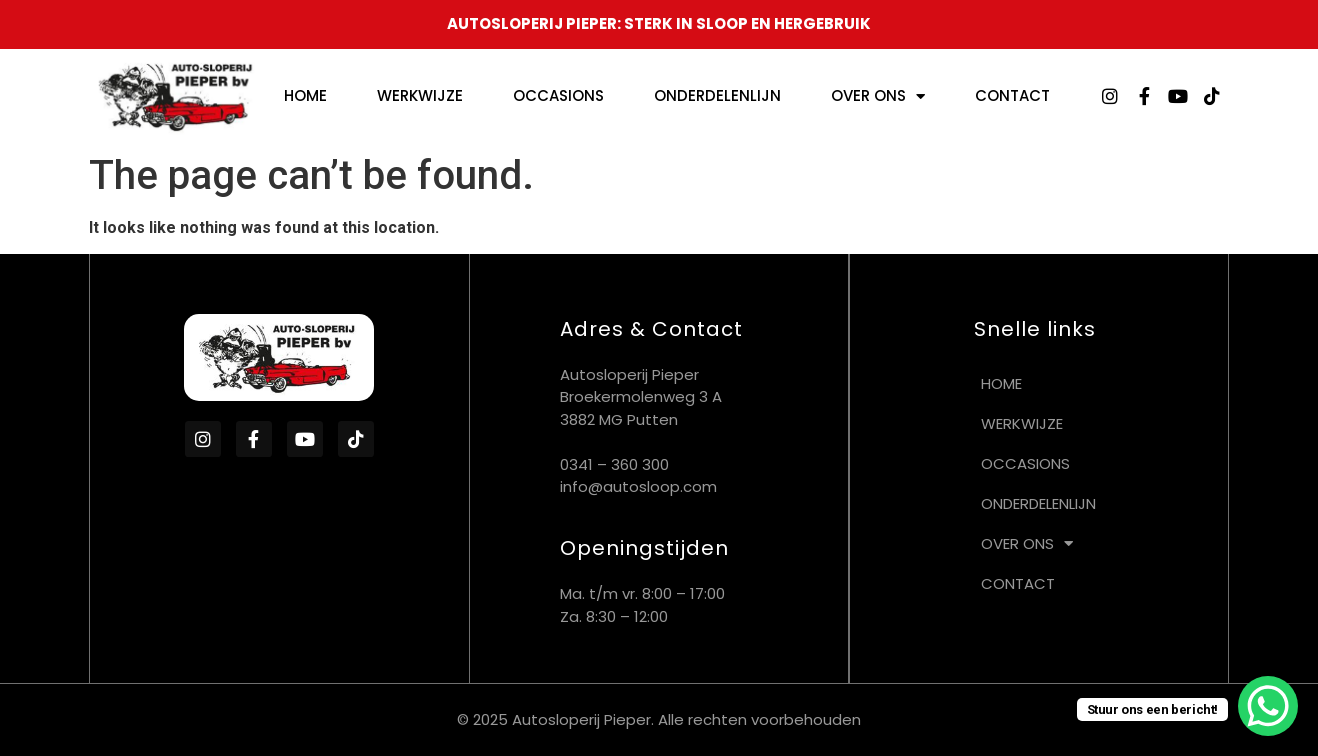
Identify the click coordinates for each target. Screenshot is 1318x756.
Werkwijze (420, 95)
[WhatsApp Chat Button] (1268, 706)
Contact (1012, 95)
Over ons (878, 96)
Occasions (558, 95)
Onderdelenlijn (717, 95)
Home (305, 95)
